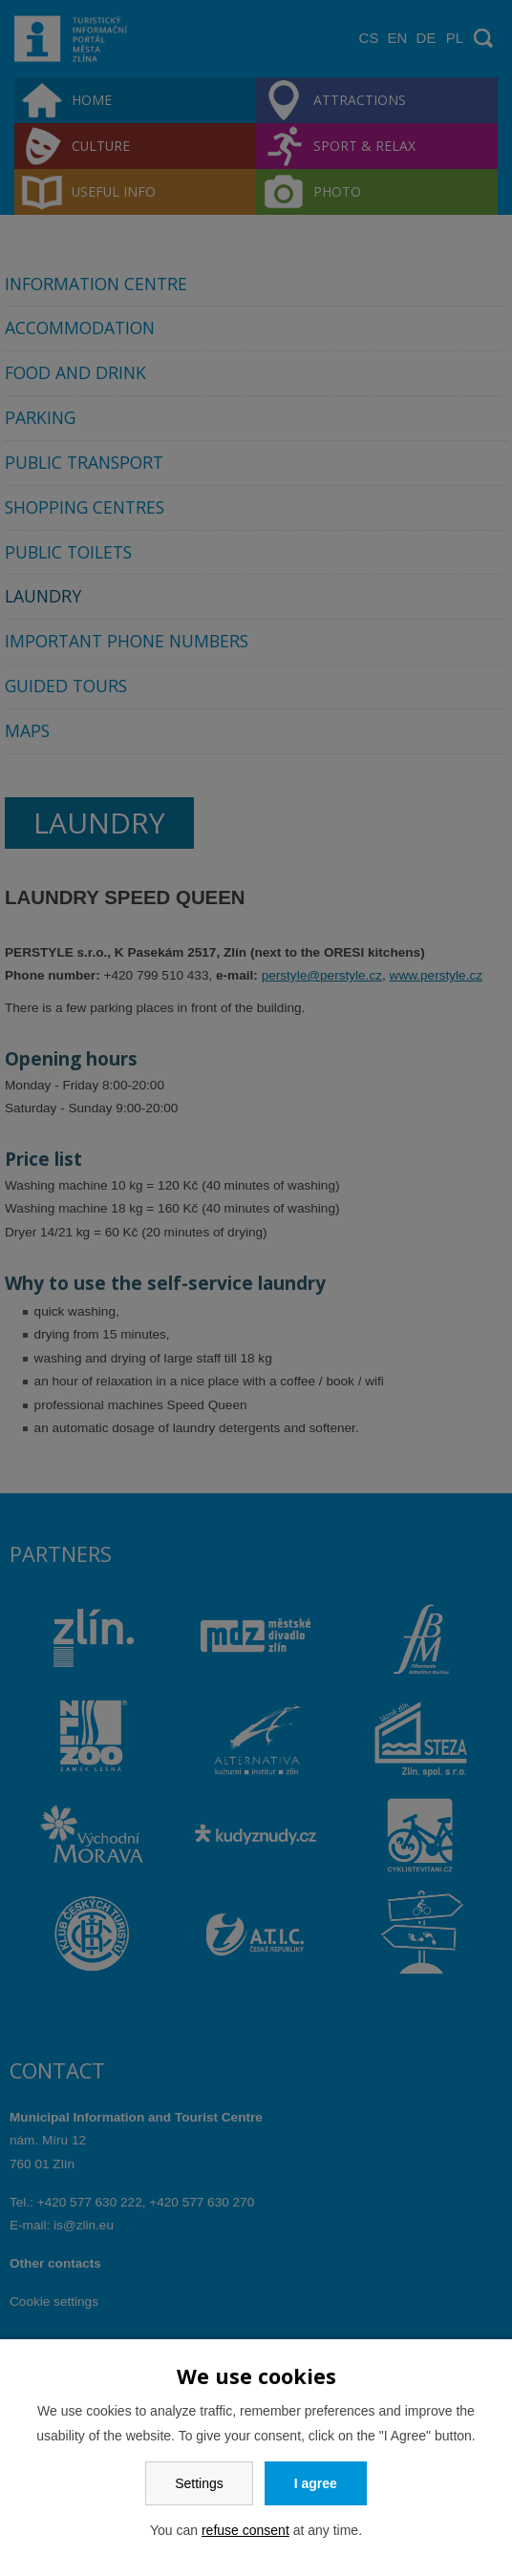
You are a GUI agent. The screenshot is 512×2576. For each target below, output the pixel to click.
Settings (199, 2483)
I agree (315, 2483)
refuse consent (245, 2530)
